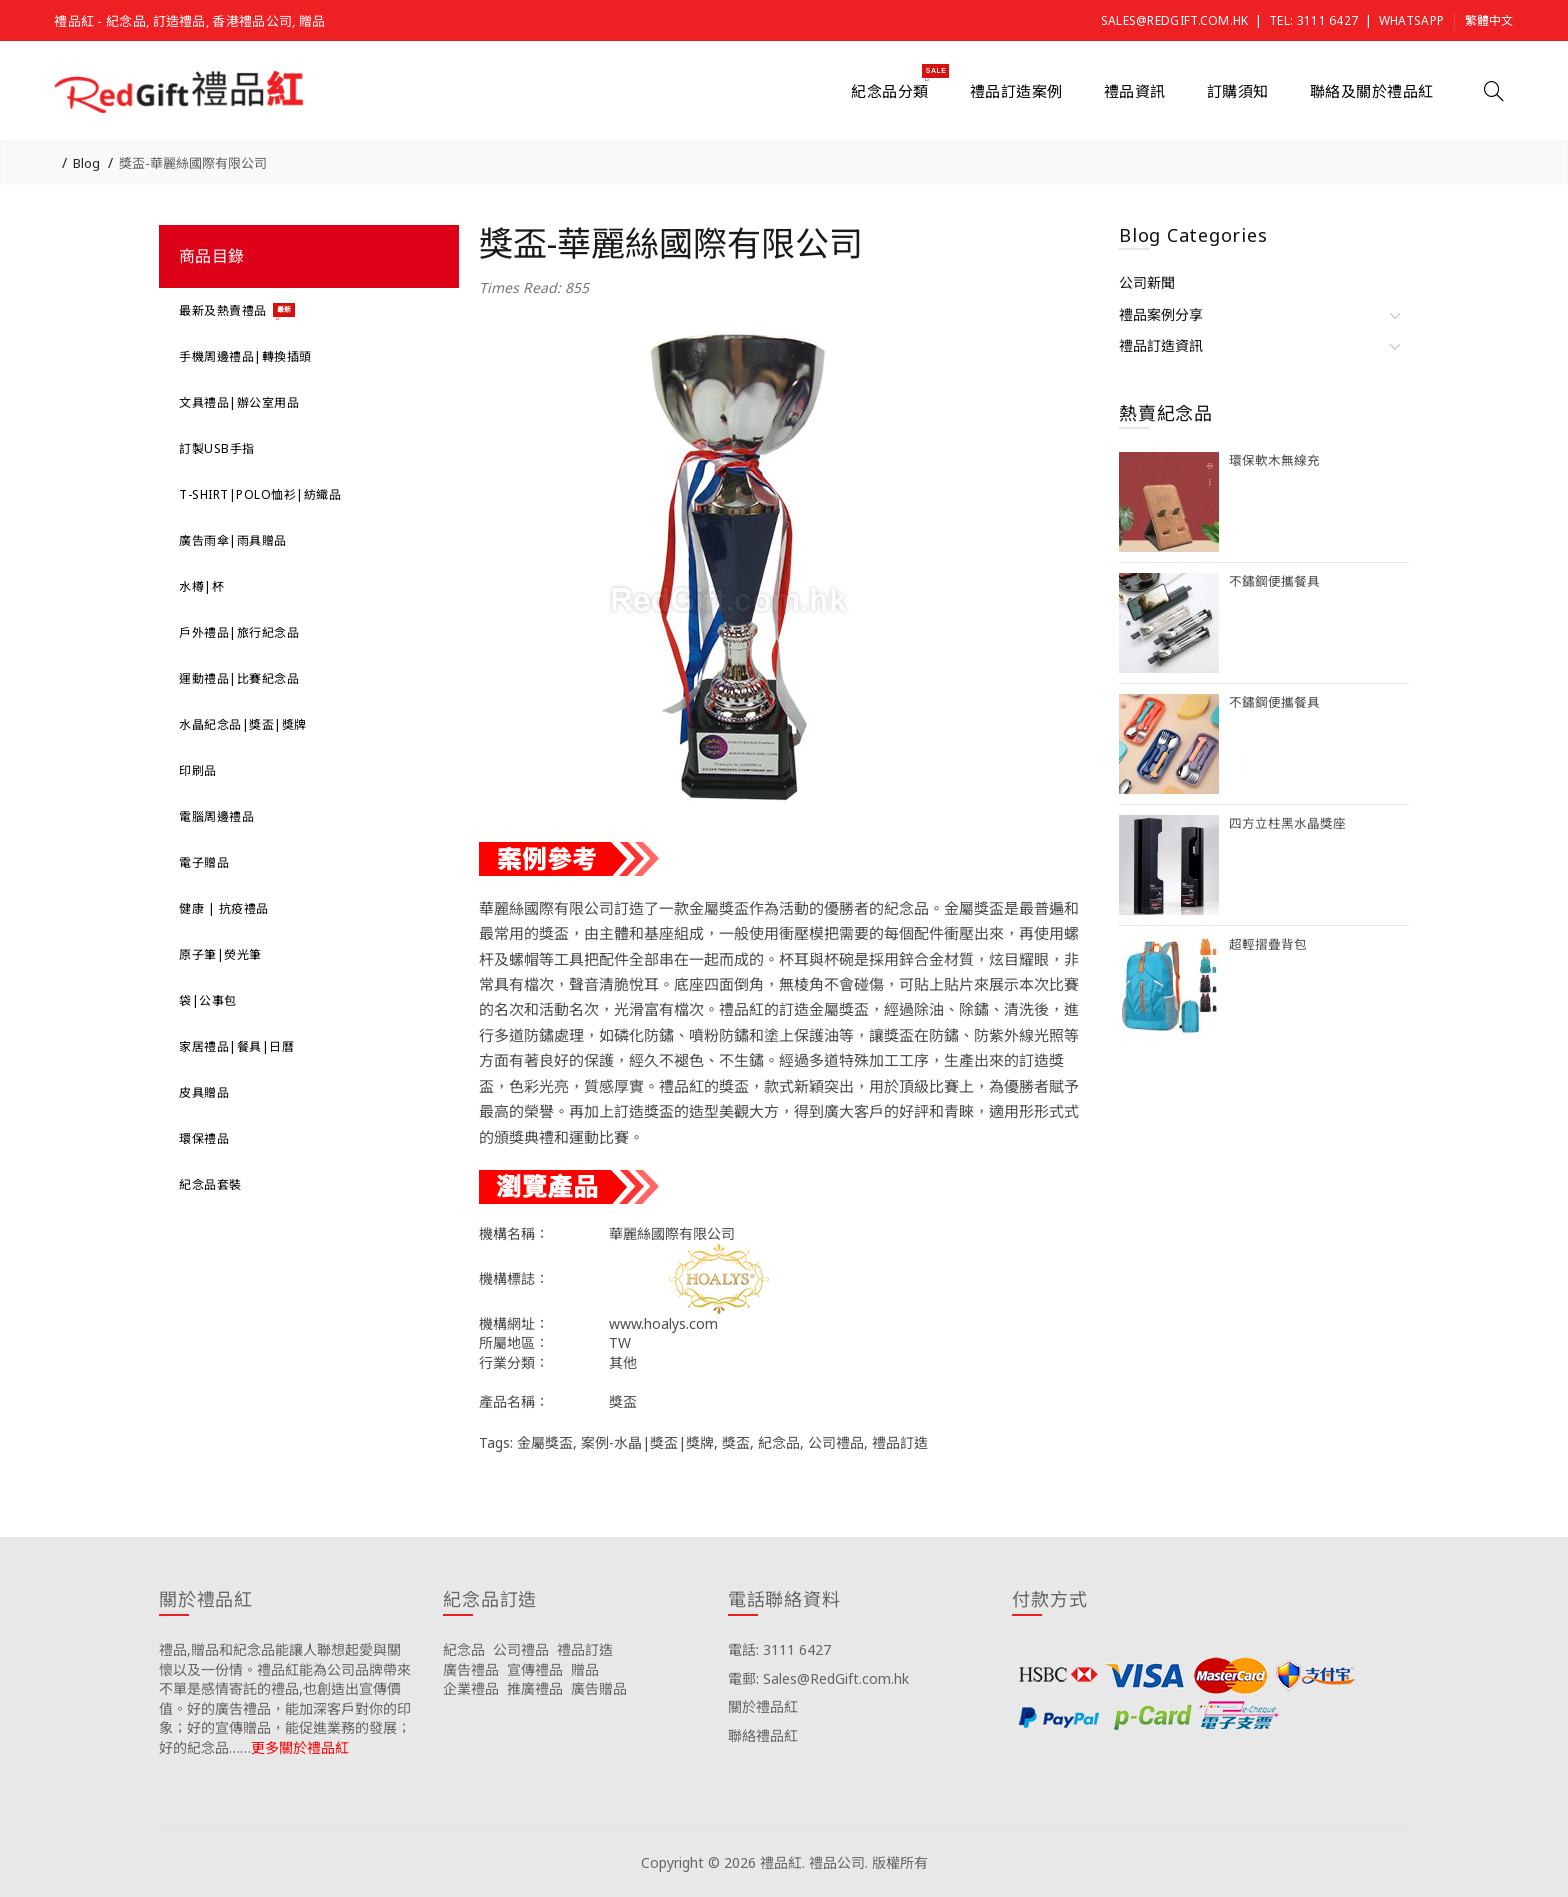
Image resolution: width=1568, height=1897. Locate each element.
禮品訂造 (900, 1442)
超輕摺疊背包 (1268, 944)
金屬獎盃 (545, 1442)
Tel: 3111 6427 (1313, 20)
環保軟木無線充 (1274, 460)
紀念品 (779, 1442)
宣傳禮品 (535, 1669)
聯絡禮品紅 (763, 1735)
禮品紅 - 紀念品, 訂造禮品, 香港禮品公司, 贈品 (189, 21)
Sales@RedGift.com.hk (1175, 20)
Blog (86, 163)
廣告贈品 (599, 1688)
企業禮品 (471, 1688)
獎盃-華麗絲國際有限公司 (193, 163)
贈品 (585, 1669)
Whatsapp (1411, 20)
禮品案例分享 (1161, 314)
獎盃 (736, 1442)
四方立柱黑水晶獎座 (1287, 823)
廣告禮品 (471, 1669)
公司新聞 (1147, 282)
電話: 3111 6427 (779, 1649)
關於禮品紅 (763, 1706)
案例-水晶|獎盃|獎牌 (647, 1442)
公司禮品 (836, 1442)
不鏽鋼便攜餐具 (1274, 581)
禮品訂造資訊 (1161, 345)
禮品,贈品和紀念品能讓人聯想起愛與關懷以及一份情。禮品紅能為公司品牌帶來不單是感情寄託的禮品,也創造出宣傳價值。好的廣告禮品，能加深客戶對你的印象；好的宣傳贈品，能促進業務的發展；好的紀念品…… (285, 1698)
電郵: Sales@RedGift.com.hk (818, 1678)
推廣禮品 (535, 1688)
